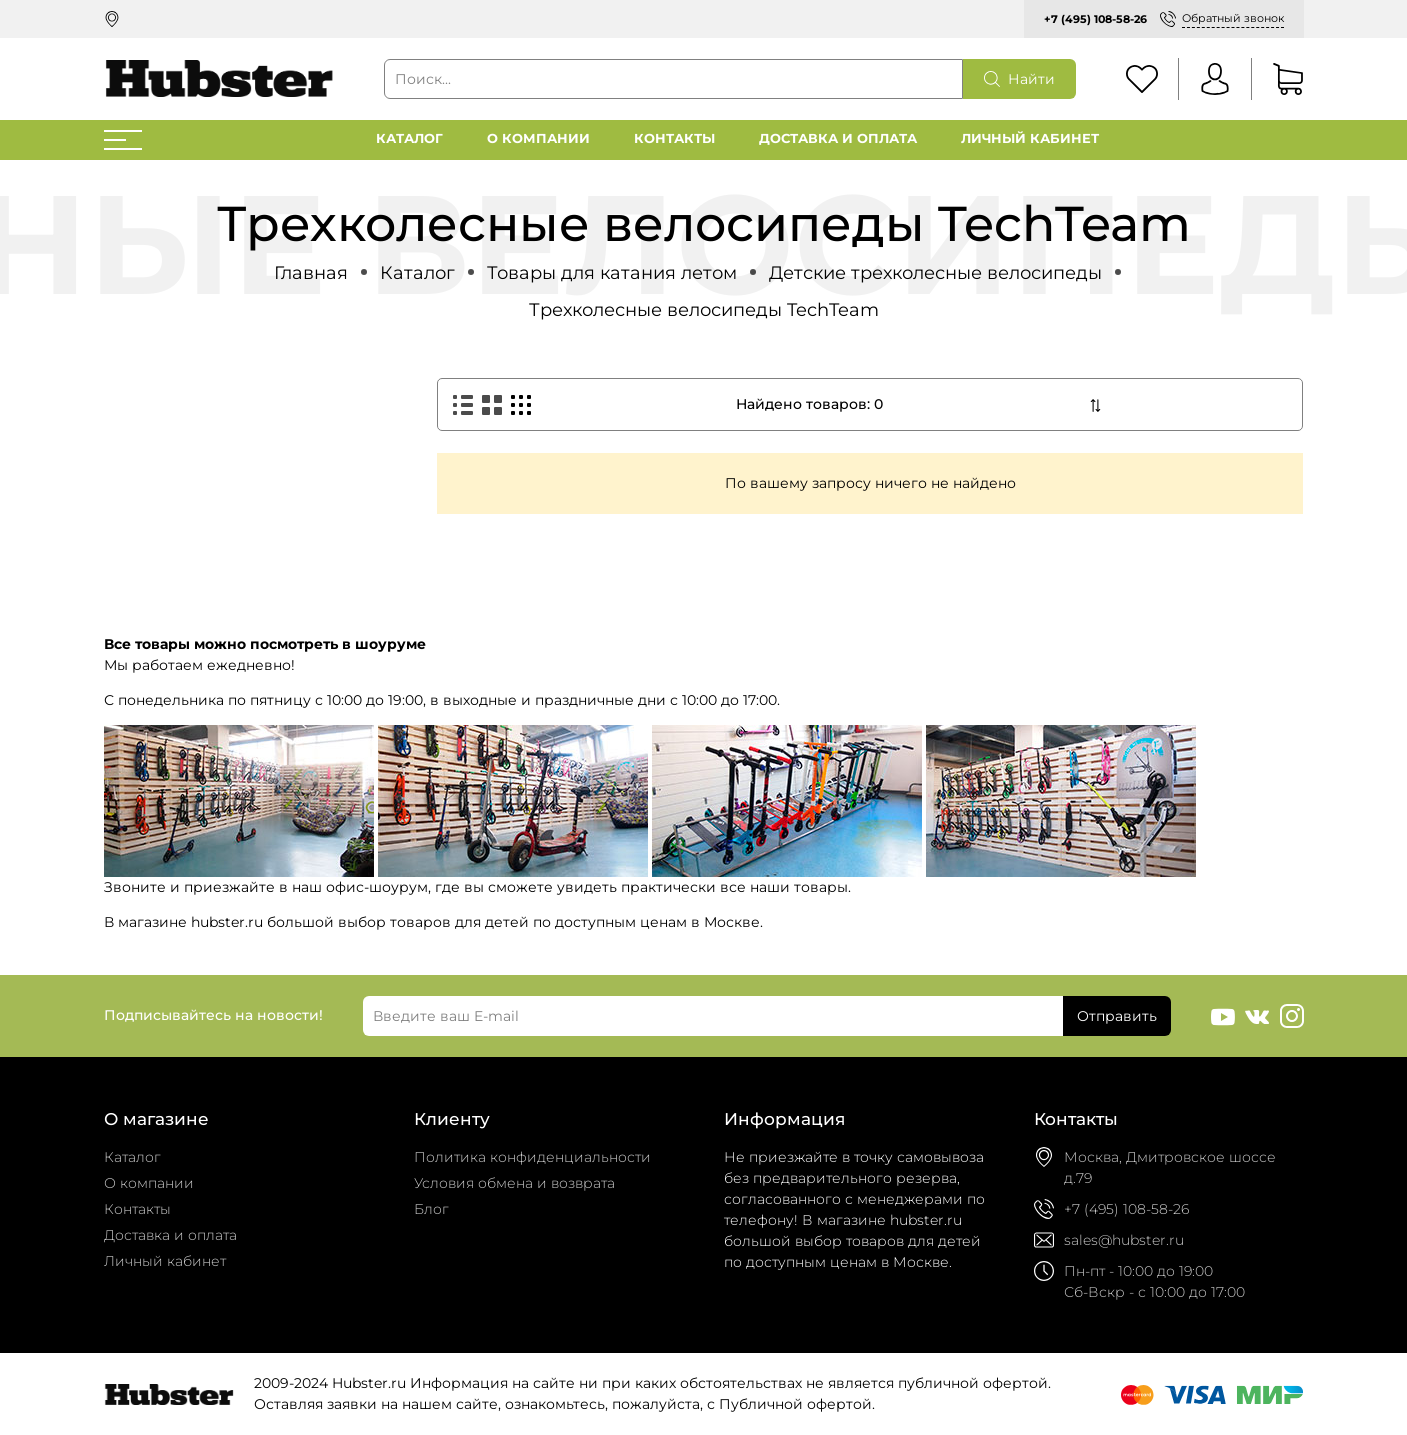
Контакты (674, 138)
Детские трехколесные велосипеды (935, 272)
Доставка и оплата (838, 138)
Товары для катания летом (612, 272)
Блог (431, 1209)
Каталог (409, 138)
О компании (538, 138)
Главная (311, 272)
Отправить (1117, 1016)
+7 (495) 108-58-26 (1095, 19)
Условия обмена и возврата (514, 1183)
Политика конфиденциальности (532, 1157)
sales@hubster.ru (1124, 1240)
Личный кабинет (1030, 138)
